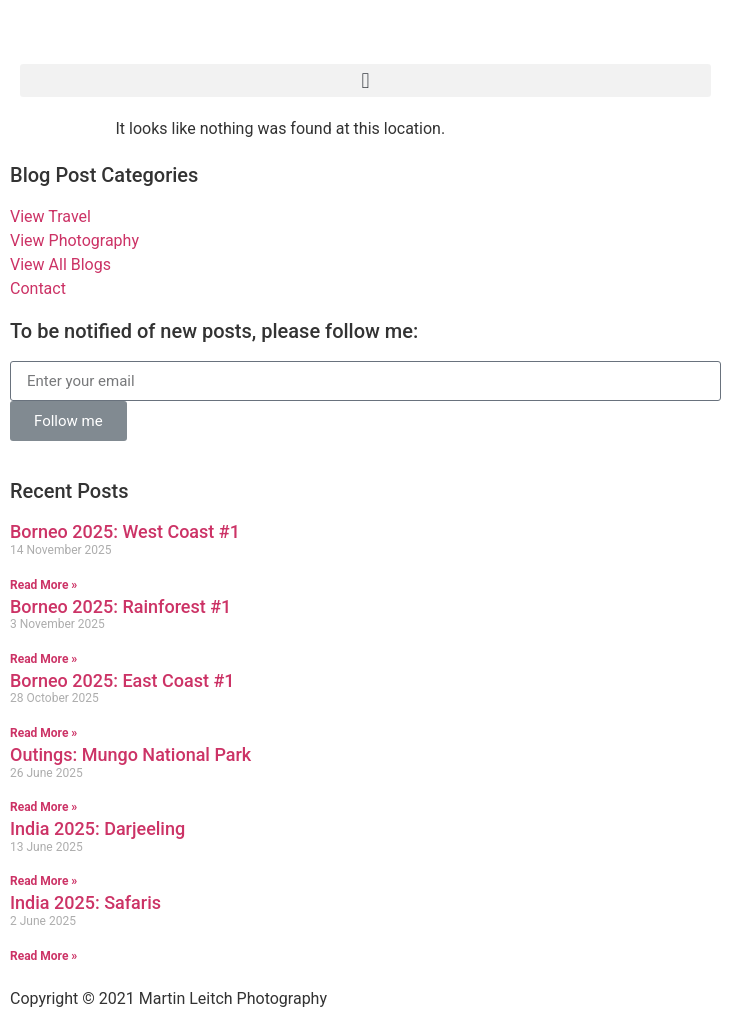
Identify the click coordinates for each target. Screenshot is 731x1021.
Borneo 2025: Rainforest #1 (120, 606)
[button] (365, 80)
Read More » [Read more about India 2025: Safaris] (43, 956)
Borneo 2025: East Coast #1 (122, 680)
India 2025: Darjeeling (97, 828)
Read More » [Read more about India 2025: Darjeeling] (43, 881)
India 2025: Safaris (85, 902)
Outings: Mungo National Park (130, 754)
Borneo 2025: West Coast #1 (125, 531)
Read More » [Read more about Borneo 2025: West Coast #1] (43, 585)
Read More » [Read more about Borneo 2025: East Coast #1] (43, 733)
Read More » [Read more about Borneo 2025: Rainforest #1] (43, 659)
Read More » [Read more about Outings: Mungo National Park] (43, 807)
